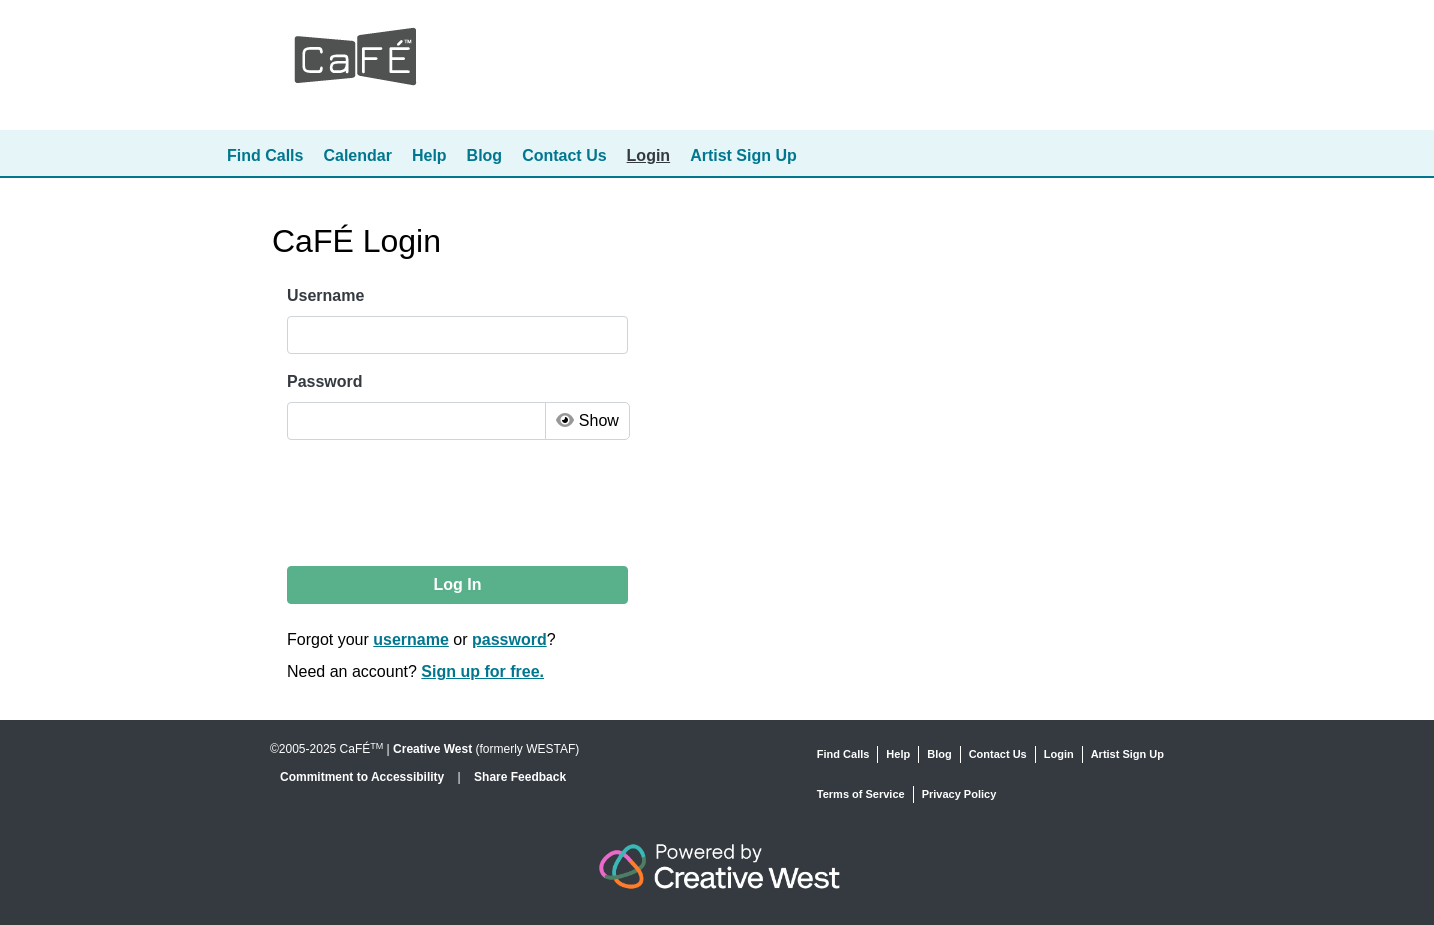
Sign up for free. (482, 671)
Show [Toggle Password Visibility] (587, 420)
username (411, 639)
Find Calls (265, 155)
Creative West (432, 749)
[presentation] (440, 503)
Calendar (357, 155)
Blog (485, 155)
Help (429, 155)
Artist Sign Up (743, 155)
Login (649, 155)
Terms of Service (861, 794)
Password (325, 381)
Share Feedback (520, 777)
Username (325, 295)
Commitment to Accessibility (364, 777)
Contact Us (564, 155)
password (509, 639)
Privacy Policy (959, 794)
